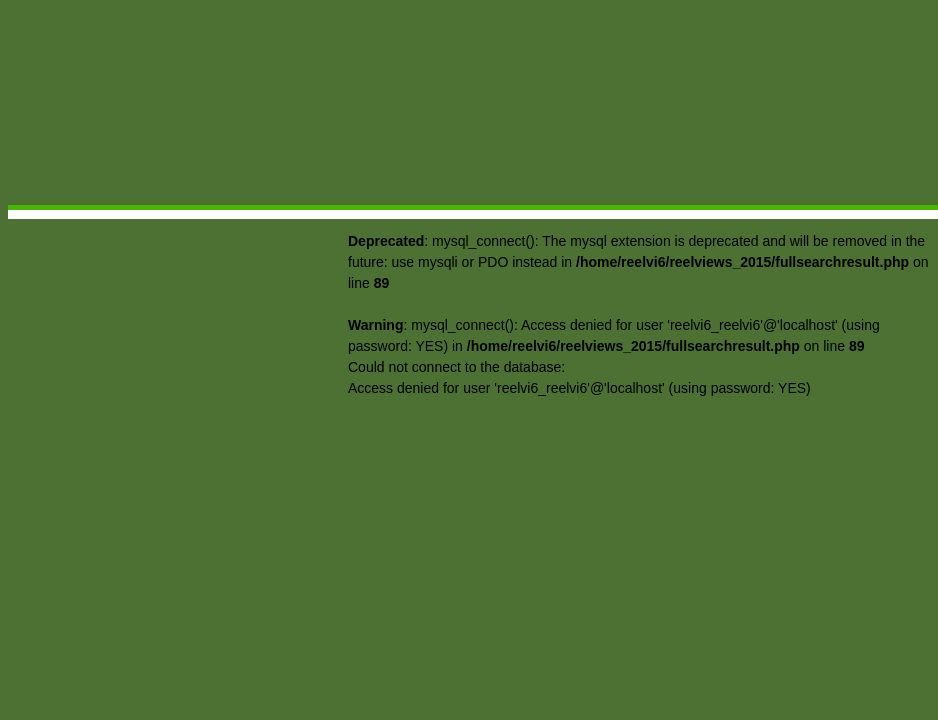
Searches (740, 197)
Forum (815, 197)
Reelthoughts (561, 197)
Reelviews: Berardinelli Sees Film (197, 181)
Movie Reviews (464, 197)
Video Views (656, 197)
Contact (888, 197)
